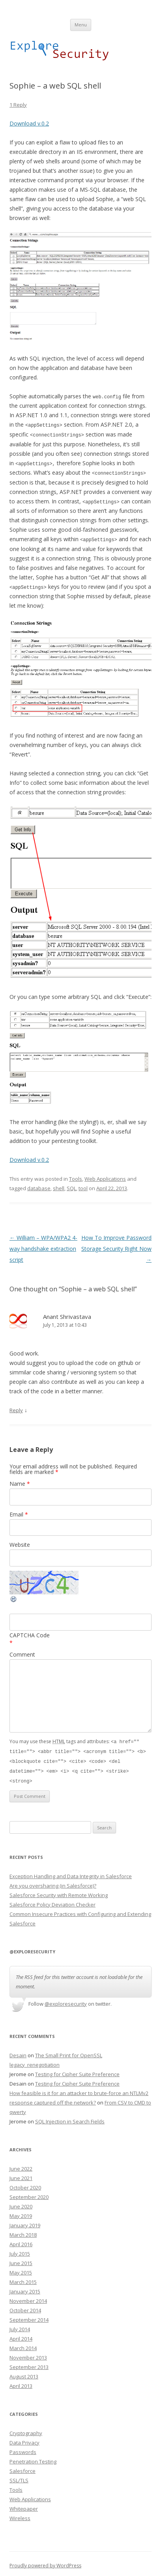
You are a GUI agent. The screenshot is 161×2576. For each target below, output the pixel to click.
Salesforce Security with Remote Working (58, 1891)
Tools (75, 1177)
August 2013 (23, 2372)
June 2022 (20, 2164)
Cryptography (25, 2429)
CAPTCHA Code (29, 1633)
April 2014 (20, 2334)
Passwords (22, 2448)
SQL (71, 1186)
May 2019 (20, 2211)
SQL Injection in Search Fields (70, 2117)
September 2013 (29, 2363)
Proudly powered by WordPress (45, 2561)
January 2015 (24, 2287)
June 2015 (20, 2259)
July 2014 (19, 2325)
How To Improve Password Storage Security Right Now (116, 1247)
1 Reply (18, 104)
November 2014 (28, 2296)
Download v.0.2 (29, 123)
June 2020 (20, 2202)
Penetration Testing (32, 2457)
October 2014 (25, 2306)
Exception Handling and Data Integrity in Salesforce (70, 1872)
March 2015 (23, 2278)
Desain (17, 2051)
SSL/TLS (18, 2476)
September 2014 (29, 2315)
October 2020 (25, 2183)
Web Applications (105, 1177)
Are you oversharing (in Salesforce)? (52, 1881)
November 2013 (28, 2353)
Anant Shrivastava (67, 1315)
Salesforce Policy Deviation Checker (52, 1900)
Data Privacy (24, 2438)
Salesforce (22, 2467)
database (39, 1186)
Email (18, 1512)
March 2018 (23, 2230)
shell (58, 1186)
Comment (22, 1652)
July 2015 (19, 2249)
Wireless (19, 2514)
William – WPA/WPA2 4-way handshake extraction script (43, 1247)
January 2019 (24, 2221)
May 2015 (20, 2268)
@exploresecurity (66, 1999)
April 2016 (20, 2240)
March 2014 (23, 2344)
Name (19, 1482)
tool (83, 1186)
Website (19, 1543)
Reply (16, 1408)
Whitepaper (23, 2504)
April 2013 (20, 2382)
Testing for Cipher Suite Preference (77, 2070)
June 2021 (20, 2174)
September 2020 (29, 2193)
